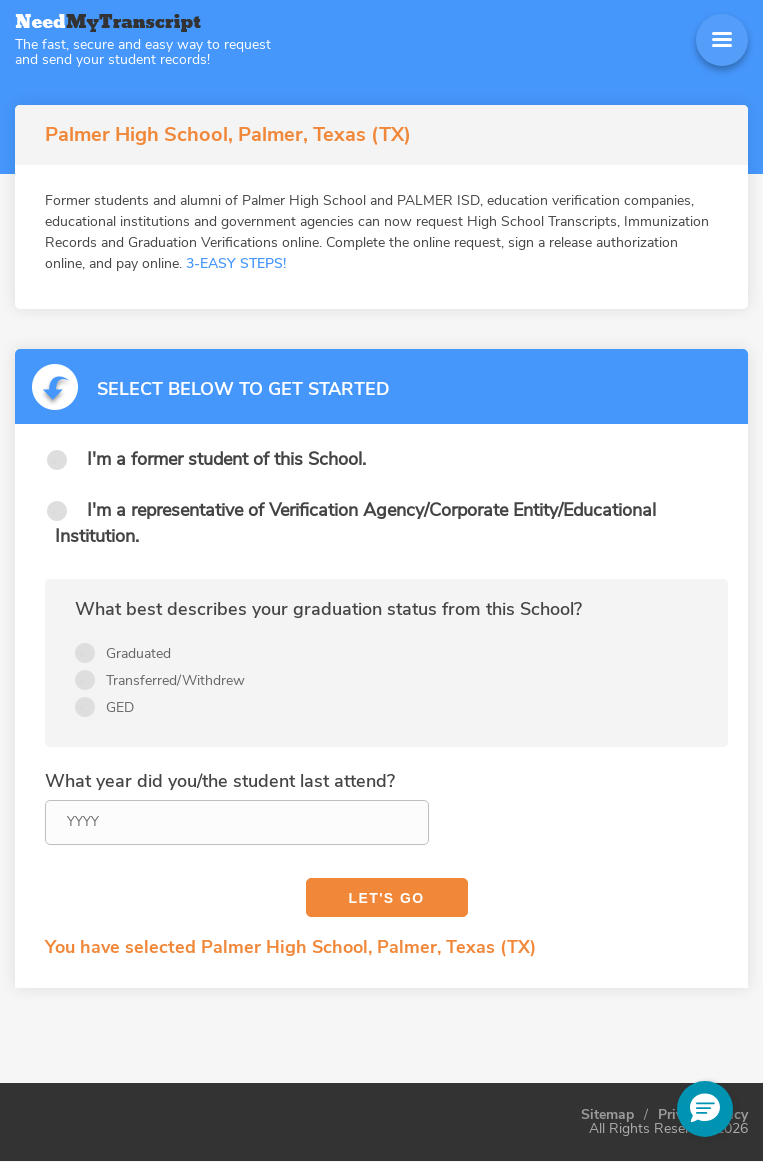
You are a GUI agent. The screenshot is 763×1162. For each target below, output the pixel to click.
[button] (705, 1109)
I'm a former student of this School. (226, 459)
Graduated (138, 653)
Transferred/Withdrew (175, 680)
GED (120, 707)
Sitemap (607, 1115)
